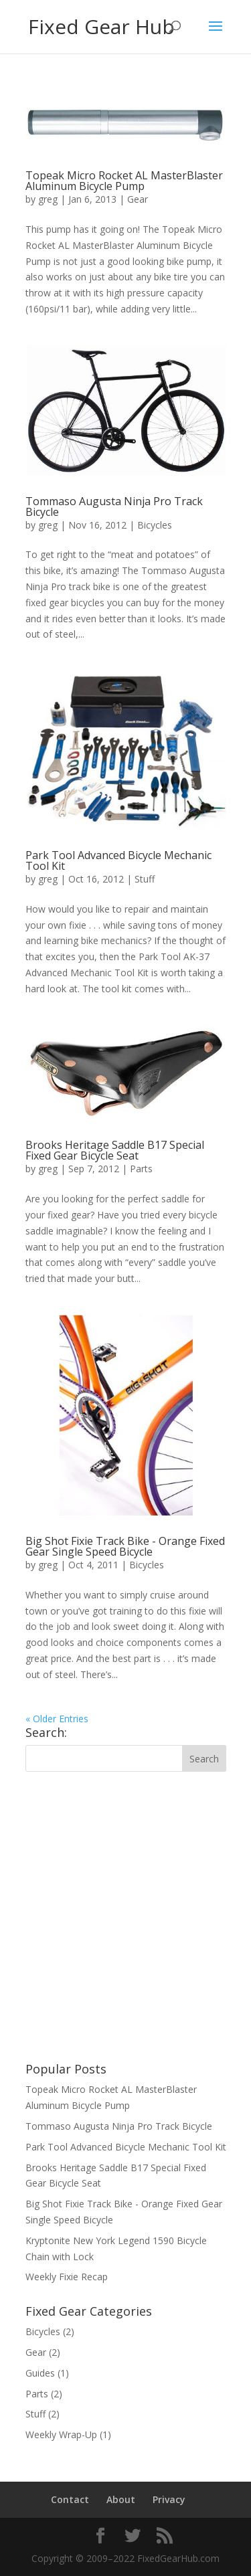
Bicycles (154, 525)
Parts (141, 1168)
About (120, 2499)
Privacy (169, 2499)
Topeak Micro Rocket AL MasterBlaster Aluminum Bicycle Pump (124, 180)
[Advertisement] (125, 1917)
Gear (137, 199)
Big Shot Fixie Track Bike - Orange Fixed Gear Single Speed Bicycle (125, 1546)
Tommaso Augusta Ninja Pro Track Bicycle (114, 506)
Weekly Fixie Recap (66, 2276)
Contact (70, 2499)
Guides (40, 2373)
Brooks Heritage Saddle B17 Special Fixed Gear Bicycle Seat (114, 1150)
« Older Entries (56, 1718)
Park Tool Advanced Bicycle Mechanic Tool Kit (118, 860)
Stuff (145, 878)
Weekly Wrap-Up (61, 2434)
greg (48, 199)
